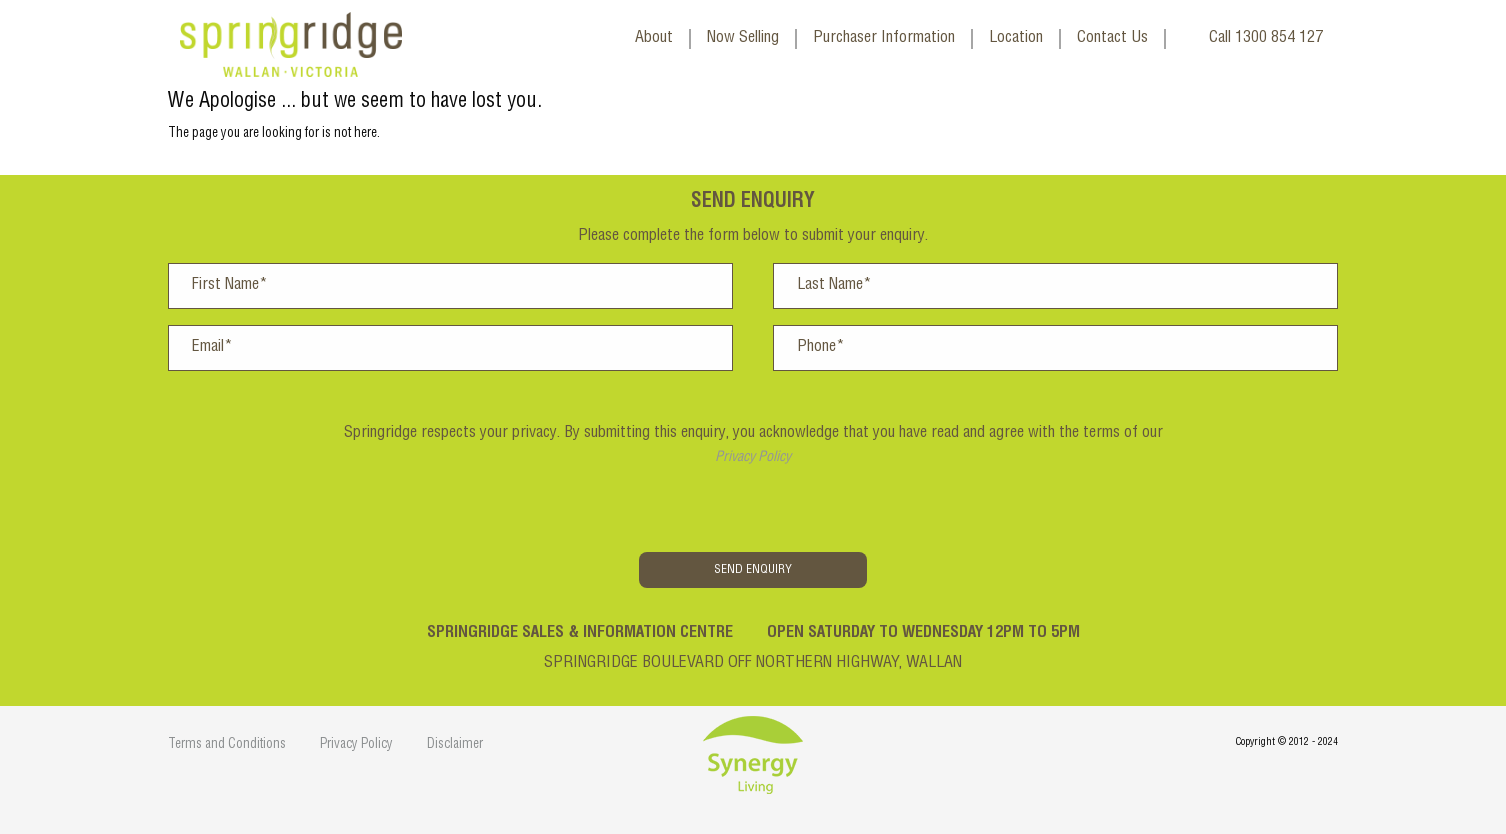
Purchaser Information (884, 39)
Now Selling (743, 39)
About (654, 39)
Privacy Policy (753, 458)
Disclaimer (455, 745)
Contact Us (1112, 39)
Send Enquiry (753, 570)
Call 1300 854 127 (1266, 39)
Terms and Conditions (227, 745)
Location (1016, 39)
